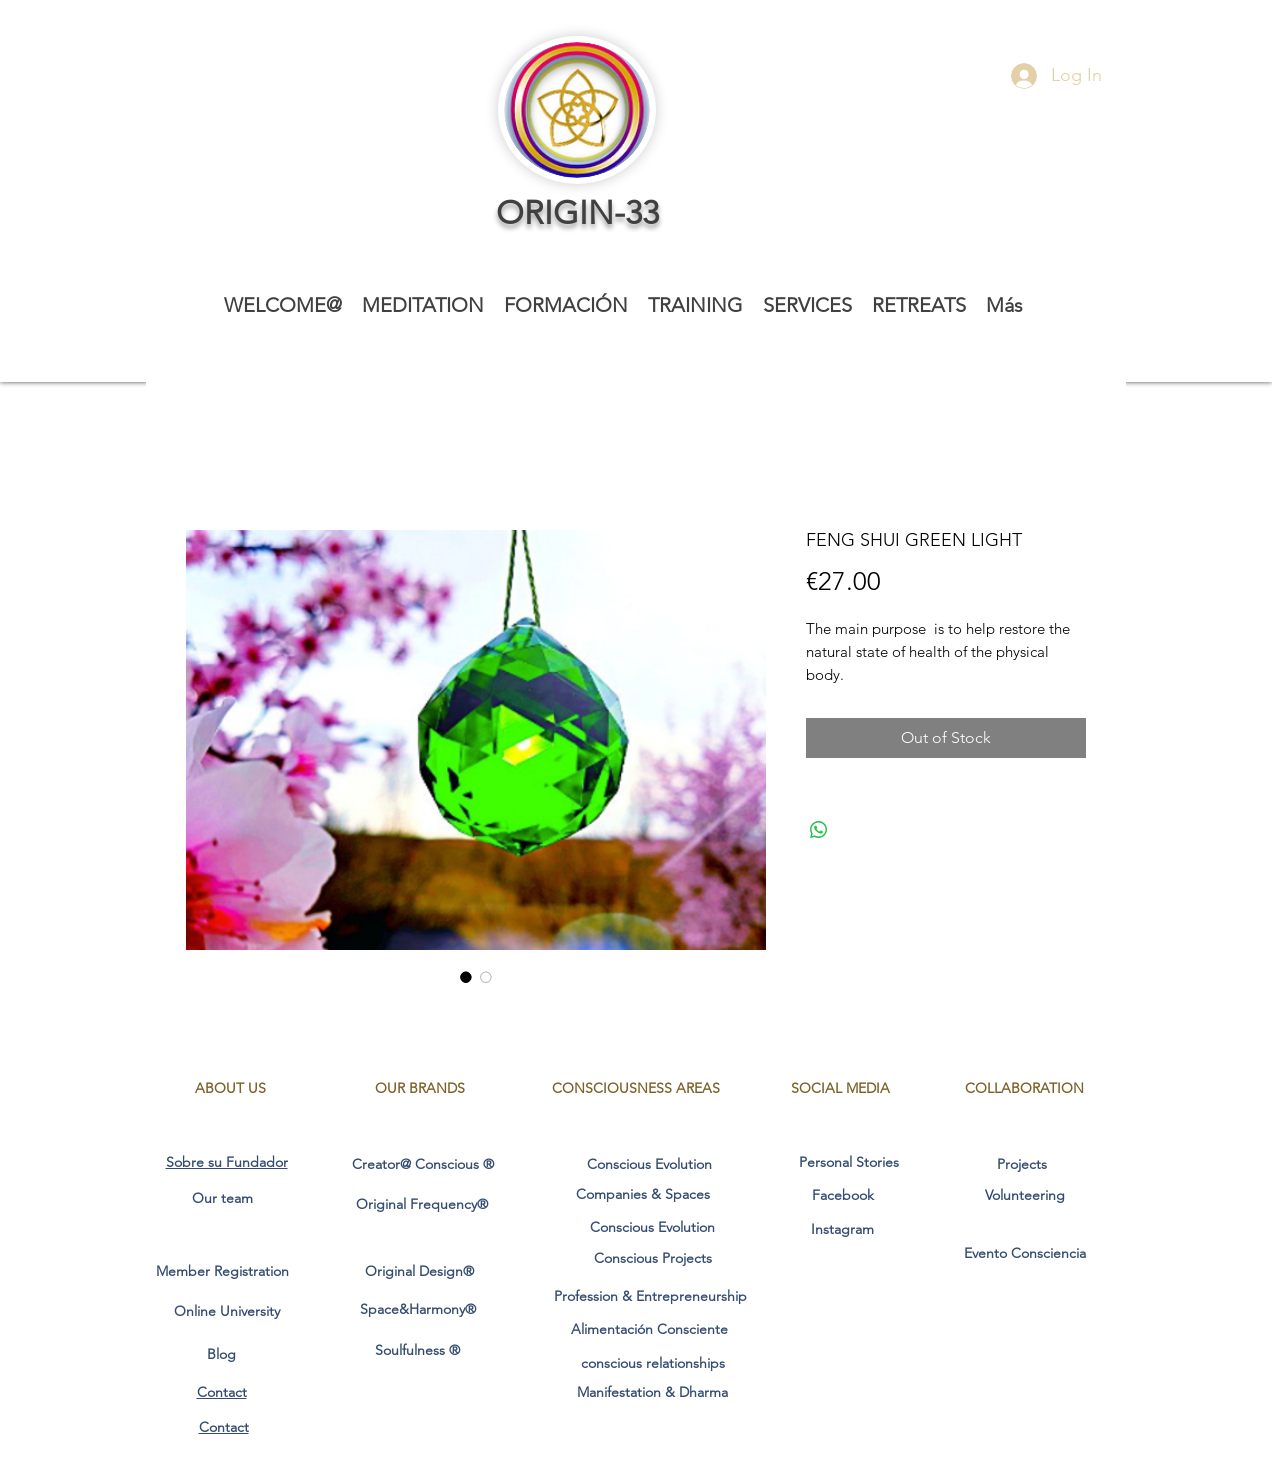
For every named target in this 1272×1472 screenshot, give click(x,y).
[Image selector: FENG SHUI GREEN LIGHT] (466, 977)
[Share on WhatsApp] (819, 830)
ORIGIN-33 (577, 213)
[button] (423, 305)
